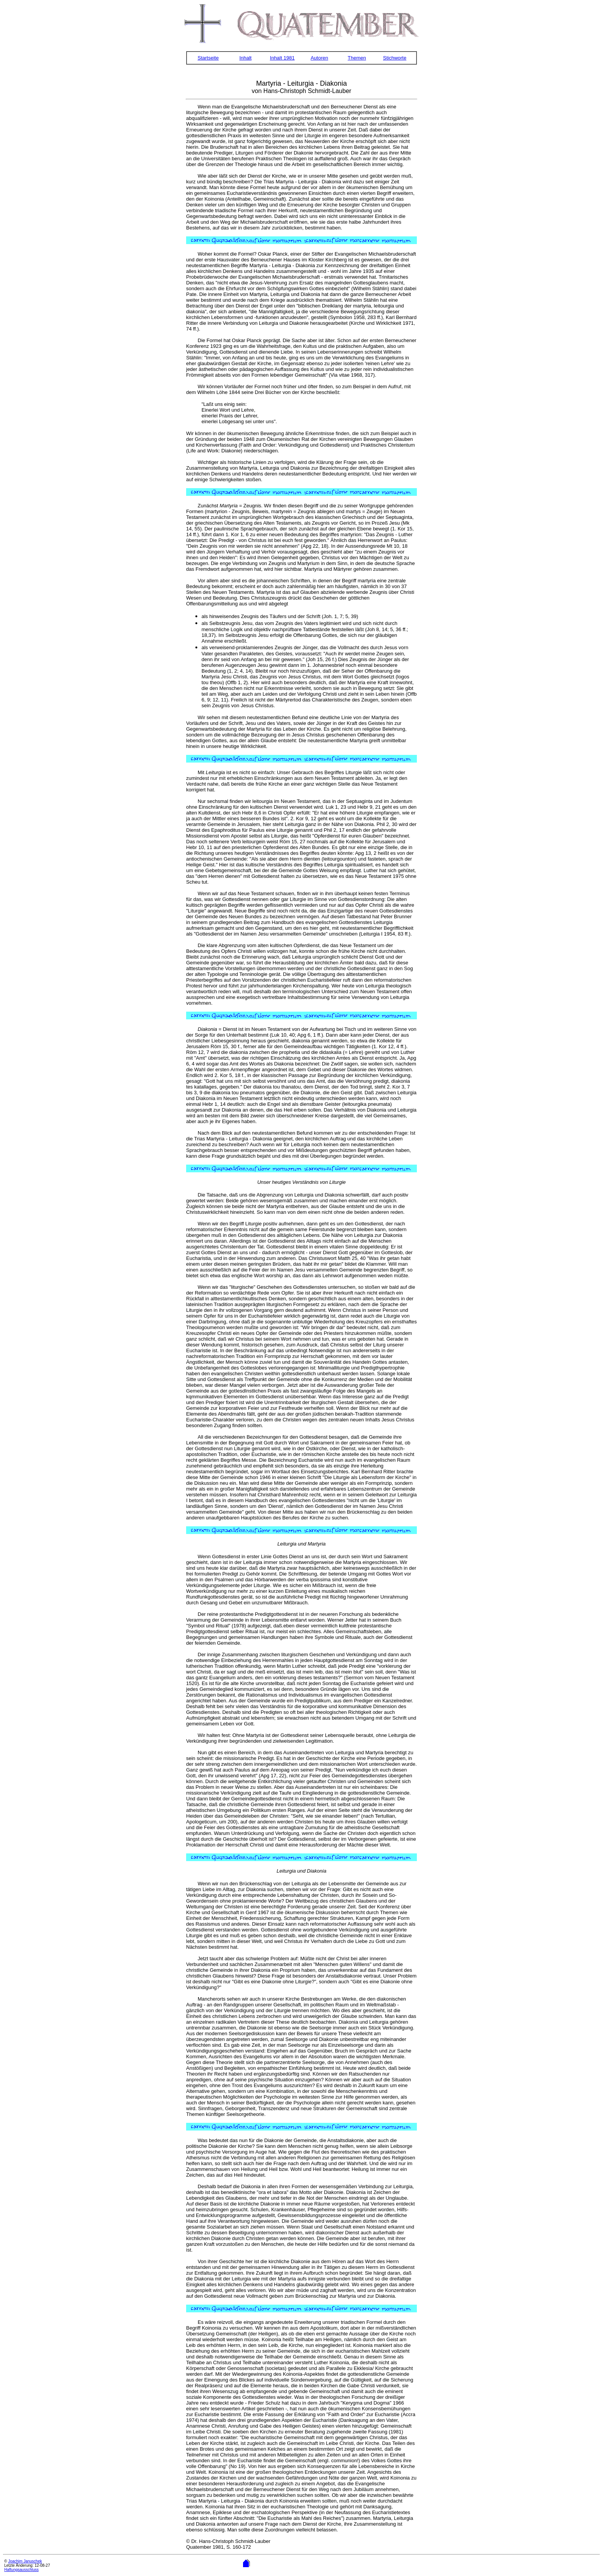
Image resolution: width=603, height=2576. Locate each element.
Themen (357, 58)
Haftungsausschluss (21, 2570)
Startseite (208, 58)
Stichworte (394, 58)
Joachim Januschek (25, 2561)
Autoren (319, 58)
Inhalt (245, 58)
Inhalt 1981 (282, 58)
